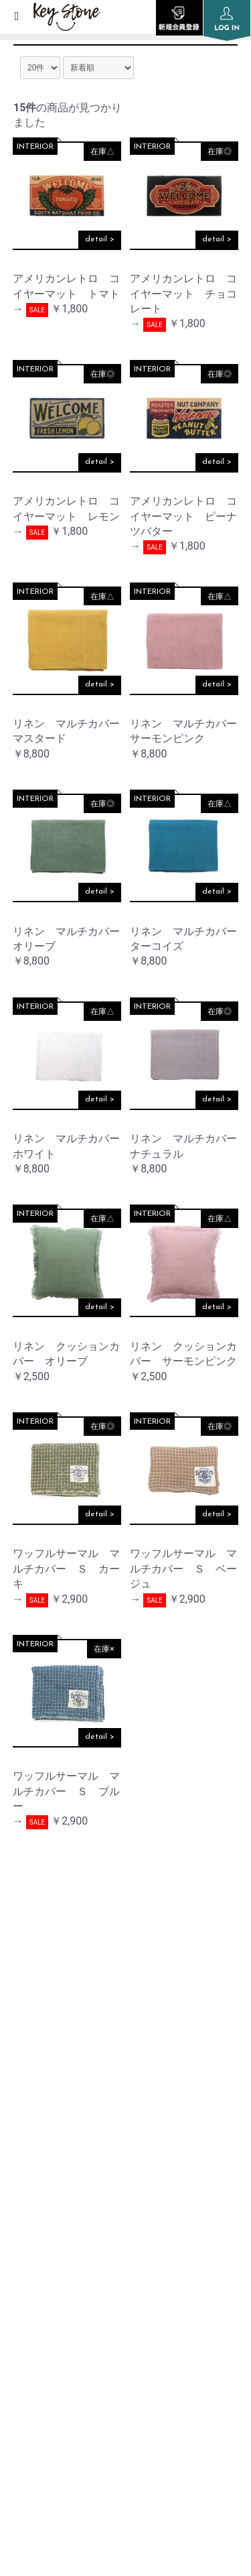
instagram (126, 2003)
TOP (21, 2124)
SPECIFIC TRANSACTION (70, 2361)
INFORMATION (48, 2157)
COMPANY (36, 2192)
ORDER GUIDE (44, 2259)
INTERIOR (35, 147)
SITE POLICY (40, 2327)
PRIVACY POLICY (50, 2293)
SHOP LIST (36, 2226)
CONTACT (34, 2395)
